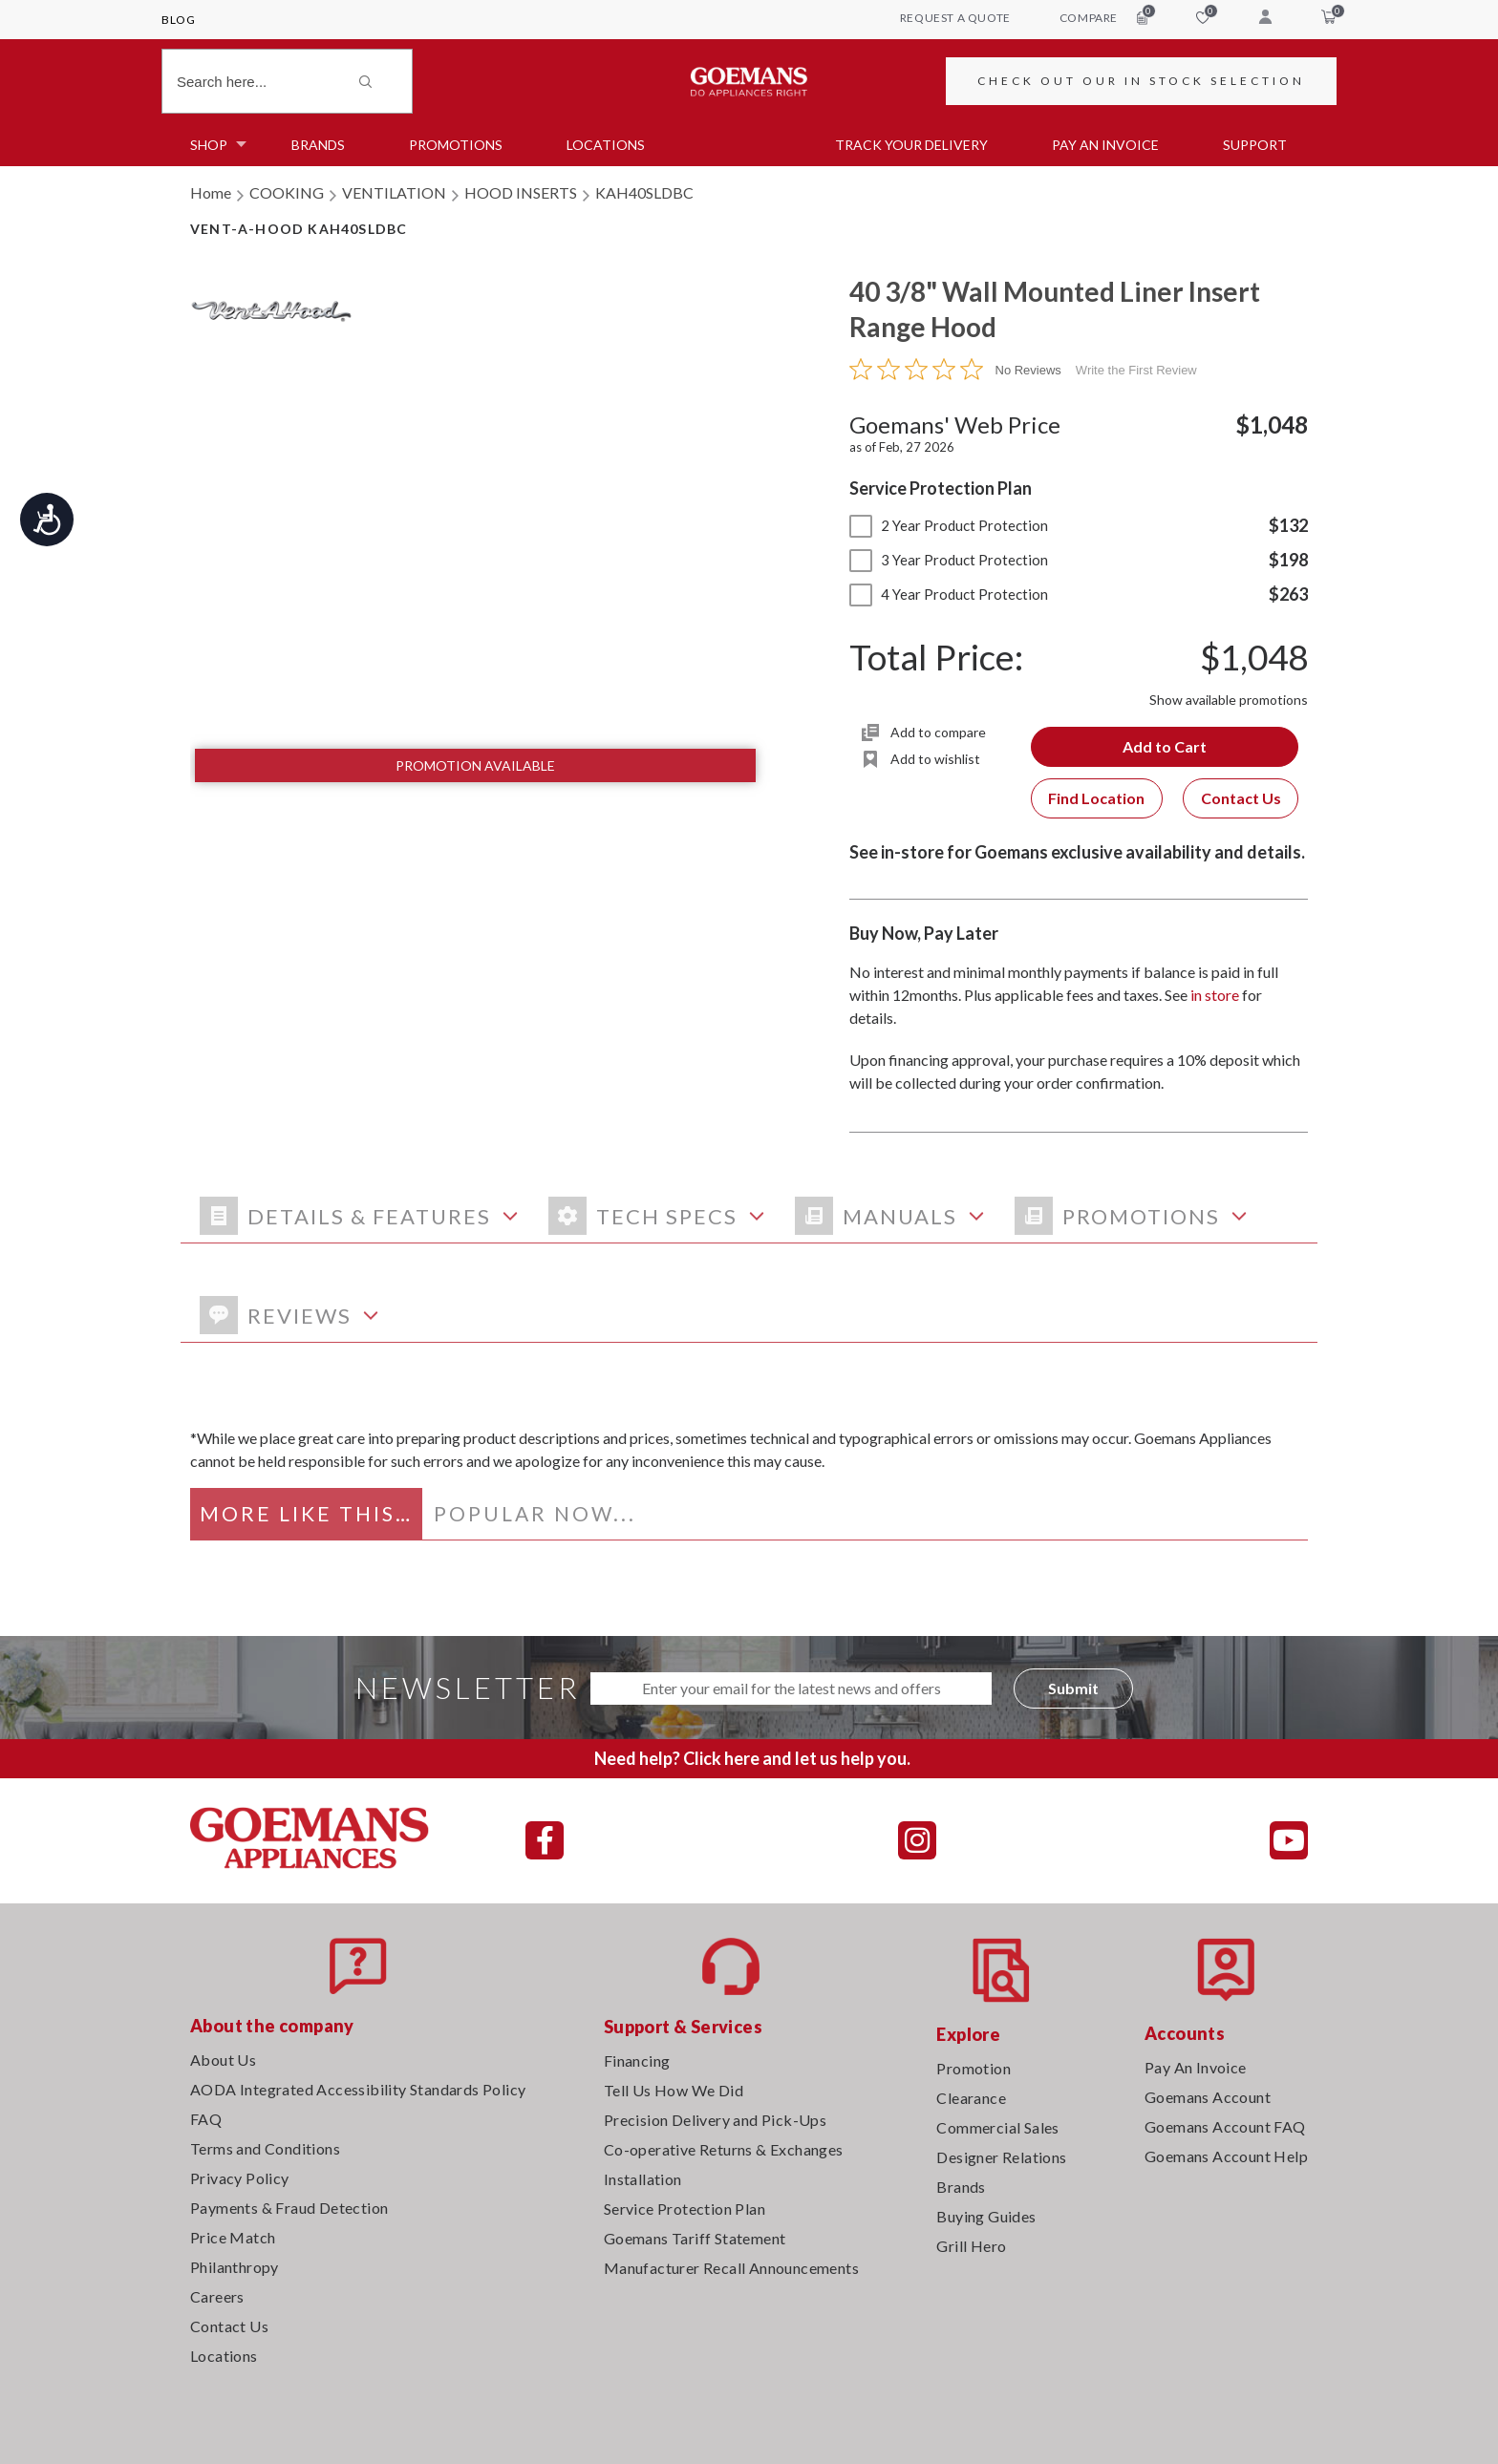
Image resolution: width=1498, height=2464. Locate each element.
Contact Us (1241, 798)
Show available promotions (1228, 699)
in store (1214, 995)
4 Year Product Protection (948, 594)
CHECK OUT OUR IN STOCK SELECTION (1141, 81)
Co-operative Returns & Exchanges (724, 2149)
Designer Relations (1001, 2157)
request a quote (955, 18)
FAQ (206, 2119)
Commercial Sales (997, 2127)
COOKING (286, 192)
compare (1103, 17)
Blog (178, 19)
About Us (223, 2059)
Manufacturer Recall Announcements (731, 2268)
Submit (1073, 1688)
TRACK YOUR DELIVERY (911, 145)
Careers (217, 2296)
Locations (606, 145)
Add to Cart (1165, 746)
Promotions (456, 145)
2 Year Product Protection (948, 525)
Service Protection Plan (684, 2208)
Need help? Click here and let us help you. (752, 1758)
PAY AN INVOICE (1105, 145)
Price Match (232, 2237)
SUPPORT (1255, 145)
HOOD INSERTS (520, 192)
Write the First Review (1136, 370)
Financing (637, 2060)
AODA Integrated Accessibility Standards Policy (357, 2089)
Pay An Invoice (1196, 2067)
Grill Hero (971, 2246)
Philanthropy (234, 2267)
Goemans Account (1208, 2097)
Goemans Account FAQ (1225, 2126)
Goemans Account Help (1226, 2156)
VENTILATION (394, 192)
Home (210, 192)
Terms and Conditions (265, 2148)
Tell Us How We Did (673, 2090)
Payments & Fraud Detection (289, 2207)
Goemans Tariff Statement (695, 2238)
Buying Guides (986, 2216)
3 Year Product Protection (948, 559)
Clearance (971, 2098)
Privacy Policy (239, 2178)
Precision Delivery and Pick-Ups (715, 2120)
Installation (643, 2179)
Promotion (973, 2068)
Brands (318, 145)
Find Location (1096, 798)
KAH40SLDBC (644, 192)
